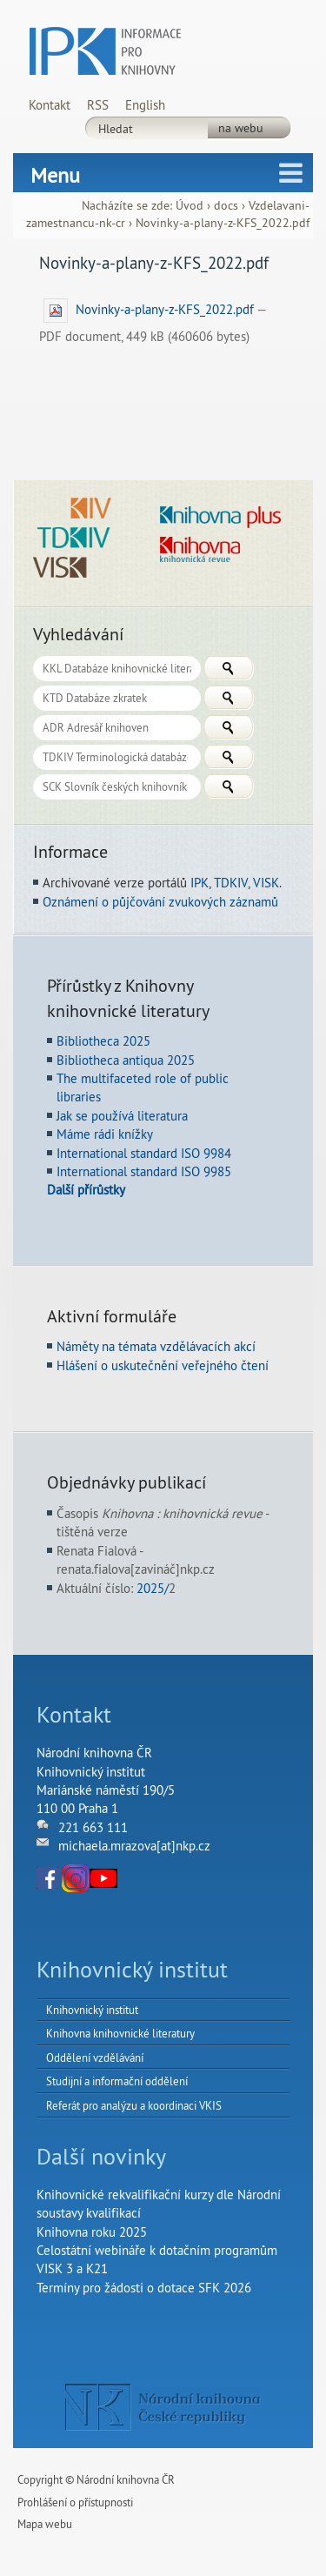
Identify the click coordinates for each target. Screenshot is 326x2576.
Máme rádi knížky (105, 1134)
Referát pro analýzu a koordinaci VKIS (134, 2105)
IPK (199, 882)
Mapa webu (44, 2524)
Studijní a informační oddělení (117, 2081)
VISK (266, 882)
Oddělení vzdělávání (94, 2057)
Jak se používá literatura (122, 1115)
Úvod (189, 205)
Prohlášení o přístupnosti (75, 2502)
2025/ (152, 1588)
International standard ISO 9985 (144, 1171)
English (145, 105)
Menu (55, 175)
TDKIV (231, 882)
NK (163, 2407)
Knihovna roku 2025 (92, 2232)
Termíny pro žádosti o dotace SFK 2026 (144, 2287)
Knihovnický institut (92, 2010)
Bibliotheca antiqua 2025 (126, 1060)
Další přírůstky (86, 1189)
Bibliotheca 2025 (103, 1041)
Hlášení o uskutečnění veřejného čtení (163, 1365)
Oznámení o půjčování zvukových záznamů (160, 901)
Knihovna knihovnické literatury (120, 2033)
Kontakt (49, 105)
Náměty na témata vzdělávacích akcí (156, 1346)
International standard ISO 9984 (144, 1153)
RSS (98, 105)
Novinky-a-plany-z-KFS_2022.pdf (149, 309)
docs (226, 205)
